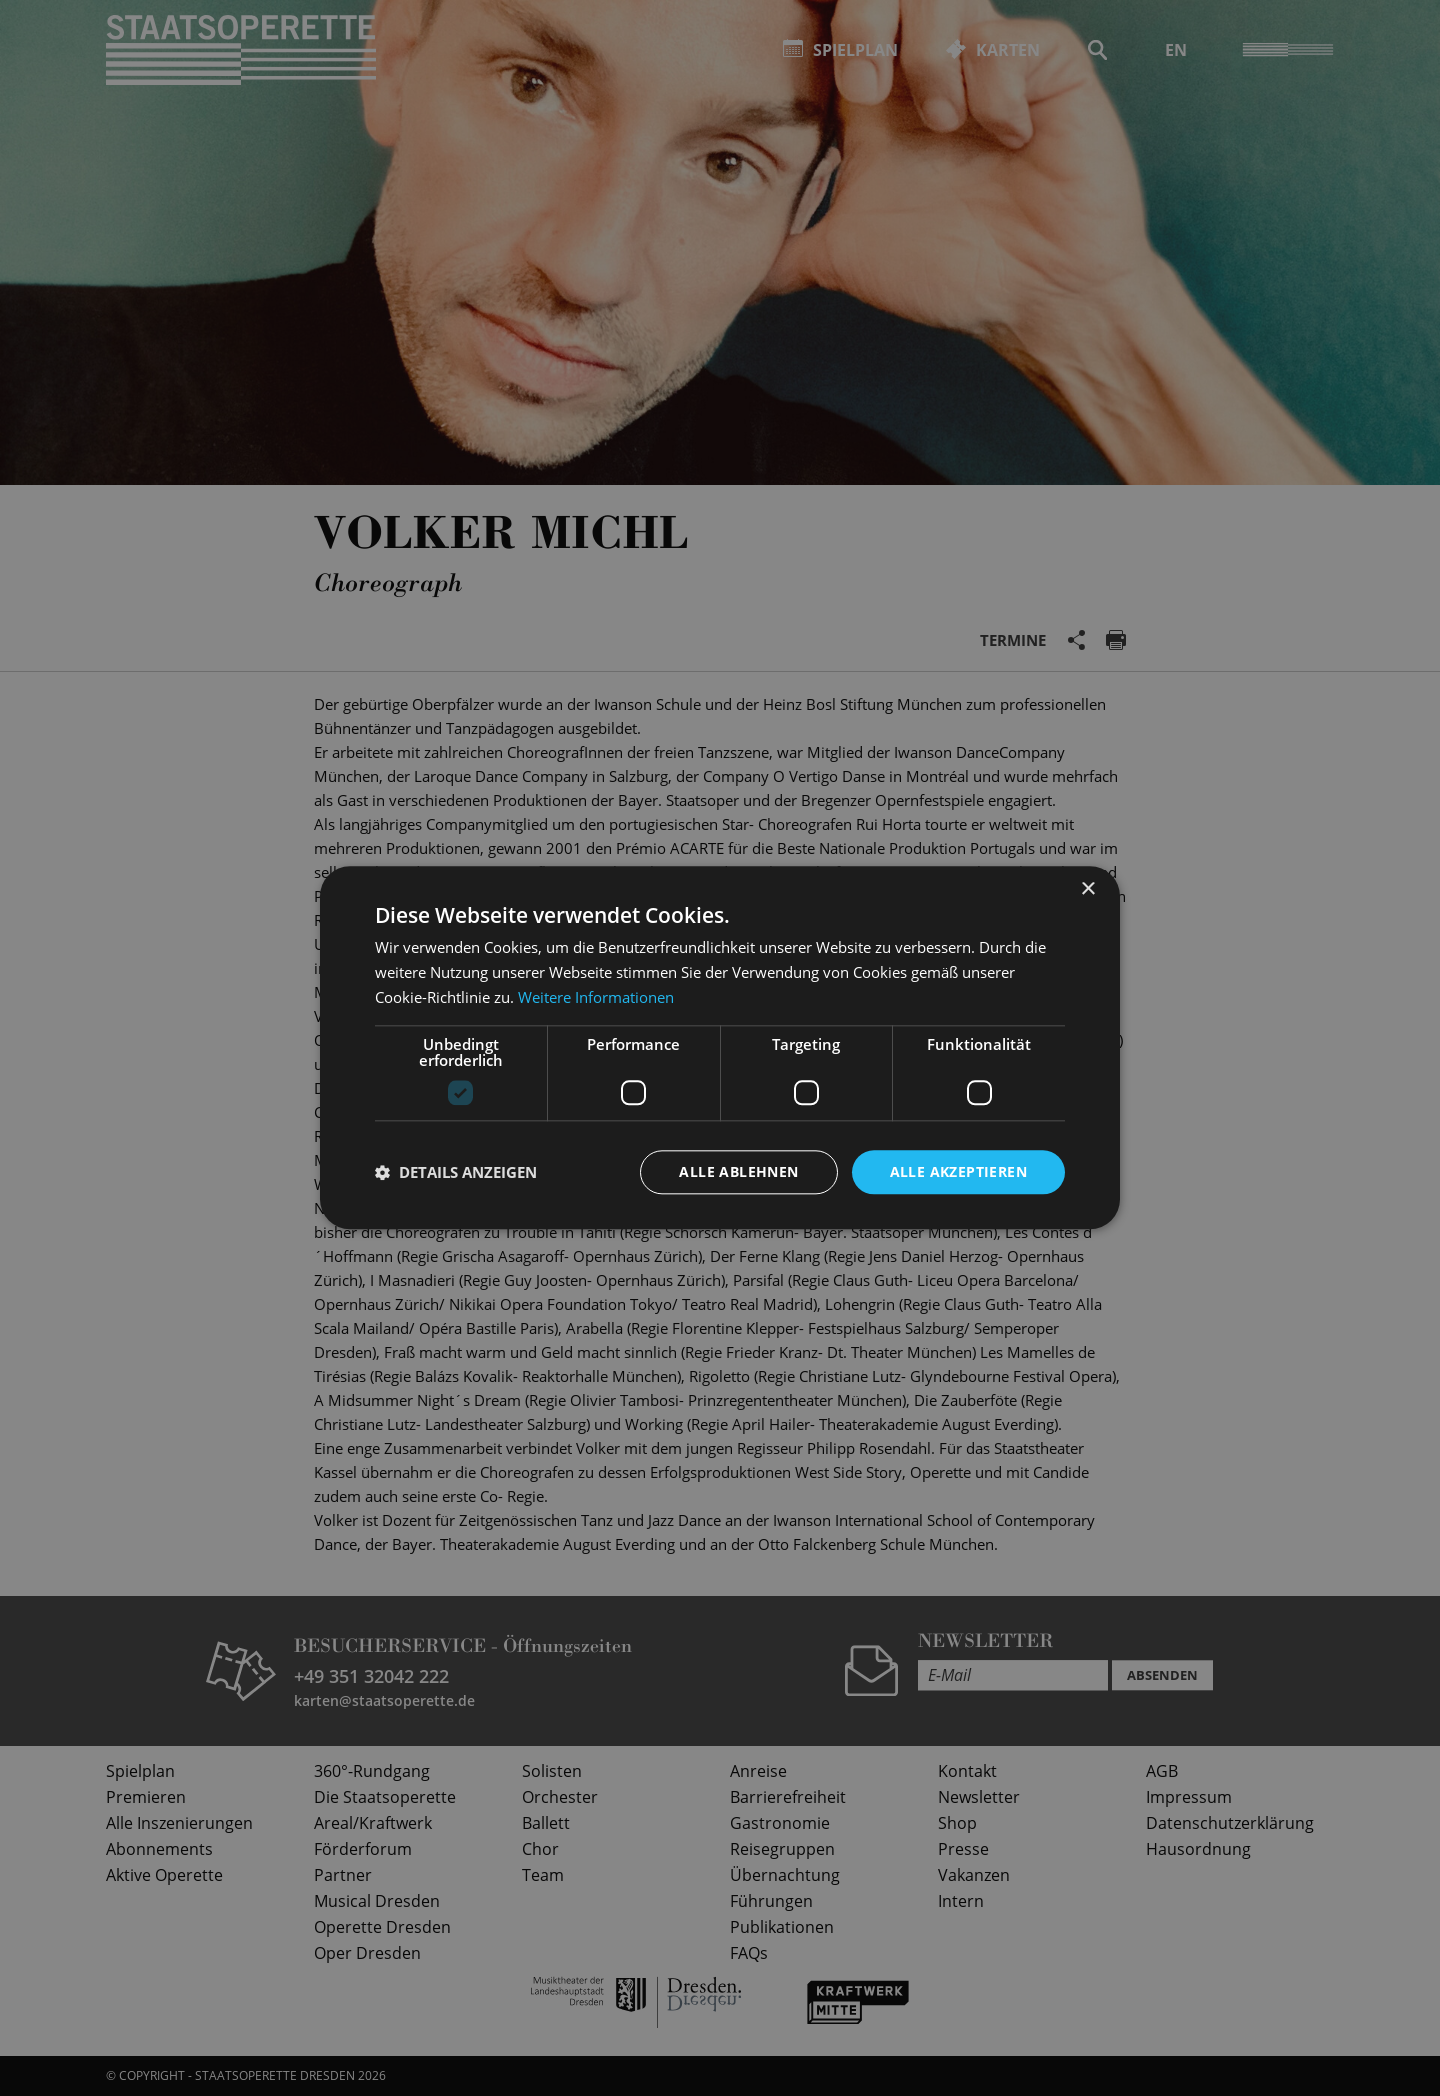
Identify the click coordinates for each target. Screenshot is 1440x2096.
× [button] (1087, 889)
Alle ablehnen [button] (738, 1171)
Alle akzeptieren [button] (958, 1171)
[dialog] (720, 1048)
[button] (456, 1172)
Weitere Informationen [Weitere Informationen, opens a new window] (596, 997)
